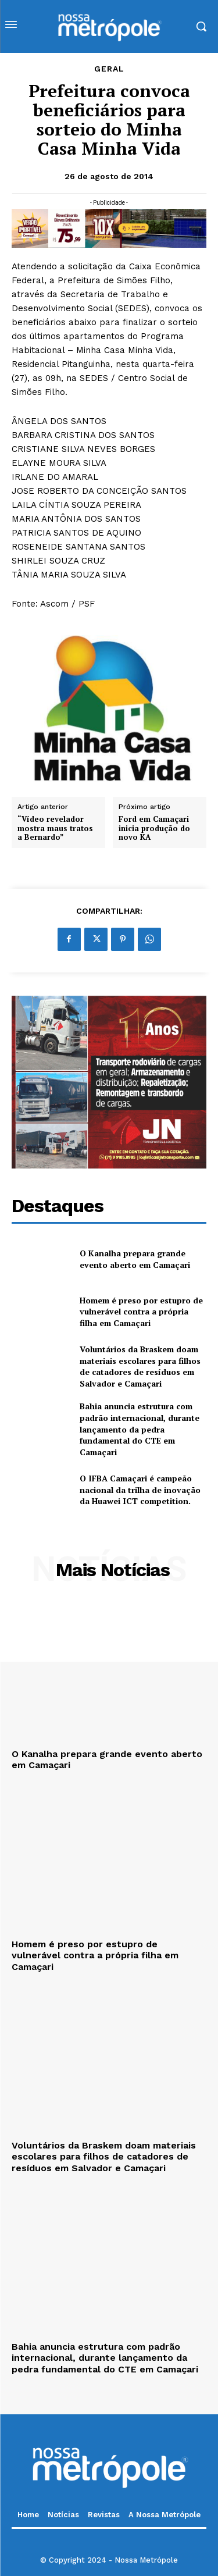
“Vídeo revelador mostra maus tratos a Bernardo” (55, 828)
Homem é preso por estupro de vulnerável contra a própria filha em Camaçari (141, 1311)
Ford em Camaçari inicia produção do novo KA (154, 828)
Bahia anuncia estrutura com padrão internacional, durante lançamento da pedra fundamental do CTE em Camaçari (139, 1429)
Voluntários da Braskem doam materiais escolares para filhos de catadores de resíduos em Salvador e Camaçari (140, 1366)
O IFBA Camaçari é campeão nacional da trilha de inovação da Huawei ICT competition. (140, 1489)
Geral (109, 69)
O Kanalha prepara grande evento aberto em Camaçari (135, 1259)
